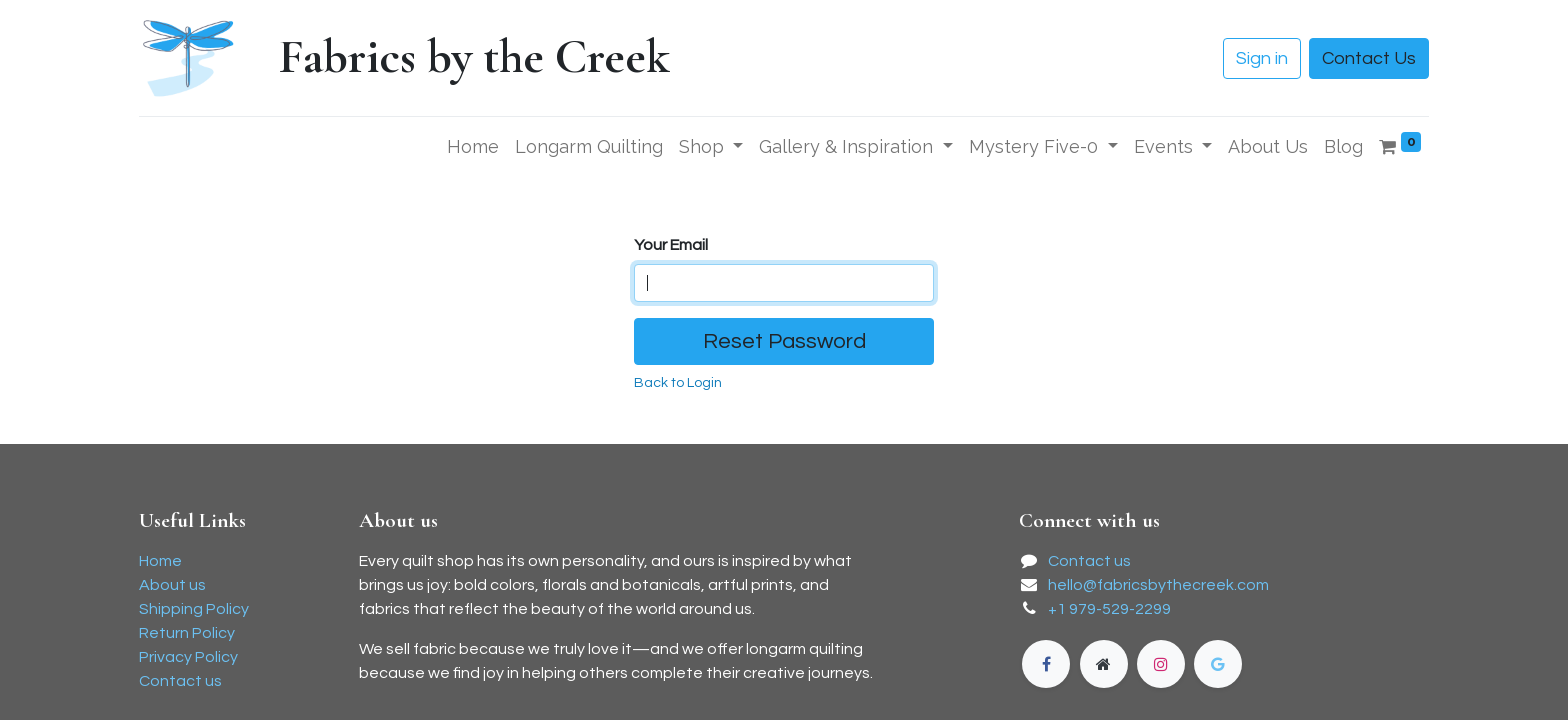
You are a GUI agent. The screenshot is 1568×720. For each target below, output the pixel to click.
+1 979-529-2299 (1109, 609)
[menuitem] (473, 146)
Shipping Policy (194, 609)
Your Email (671, 245)
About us (172, 585)
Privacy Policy (188, 657)
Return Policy (187, 633)
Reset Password (784, 341)
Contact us (180, 681)
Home (160, 561)
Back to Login (678, 383)
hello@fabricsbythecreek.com (1158, 585)
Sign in (1262, 58)
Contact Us (1369, 58)
